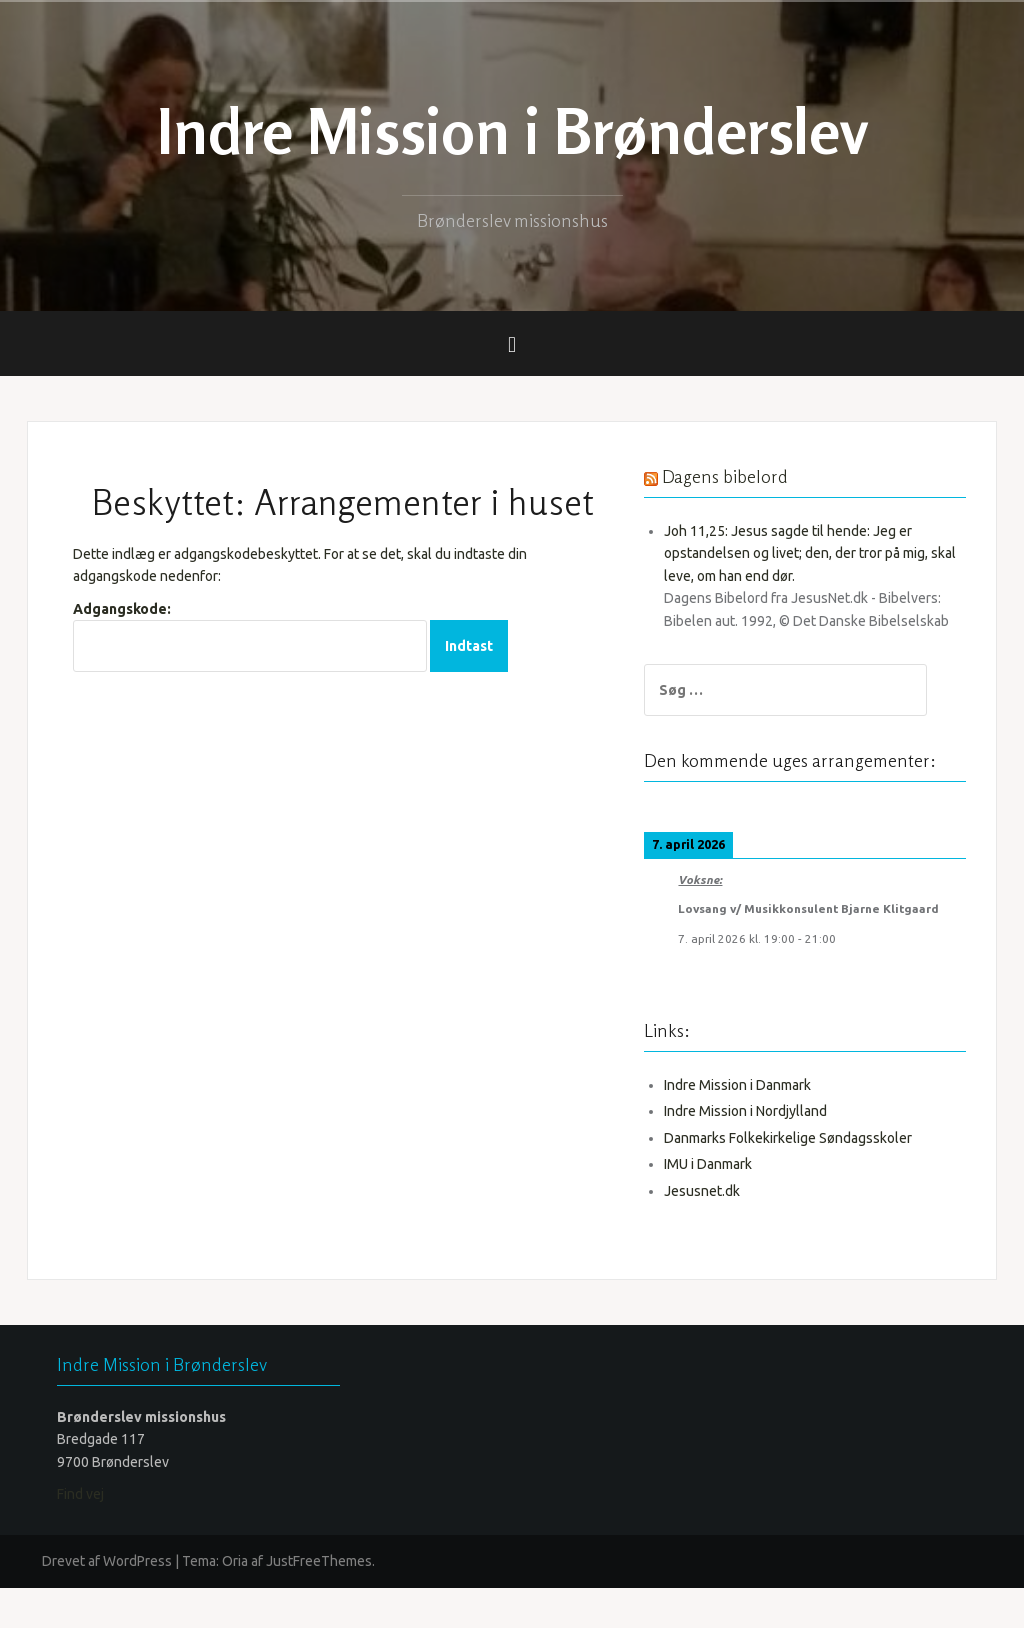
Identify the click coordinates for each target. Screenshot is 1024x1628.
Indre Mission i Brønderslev (512, 131)
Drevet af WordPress (107, 1601)
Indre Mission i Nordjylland (767, 1151)
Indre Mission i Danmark (759, 1125)
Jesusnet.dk (724, 1231)
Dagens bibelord (747, 476)
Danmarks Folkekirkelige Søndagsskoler (810, 1178)
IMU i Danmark (730, 1204)
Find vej (80, 1534)
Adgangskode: (250, 637)
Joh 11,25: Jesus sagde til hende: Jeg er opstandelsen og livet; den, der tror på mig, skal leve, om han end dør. (818, 553)
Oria (235, 1601)
